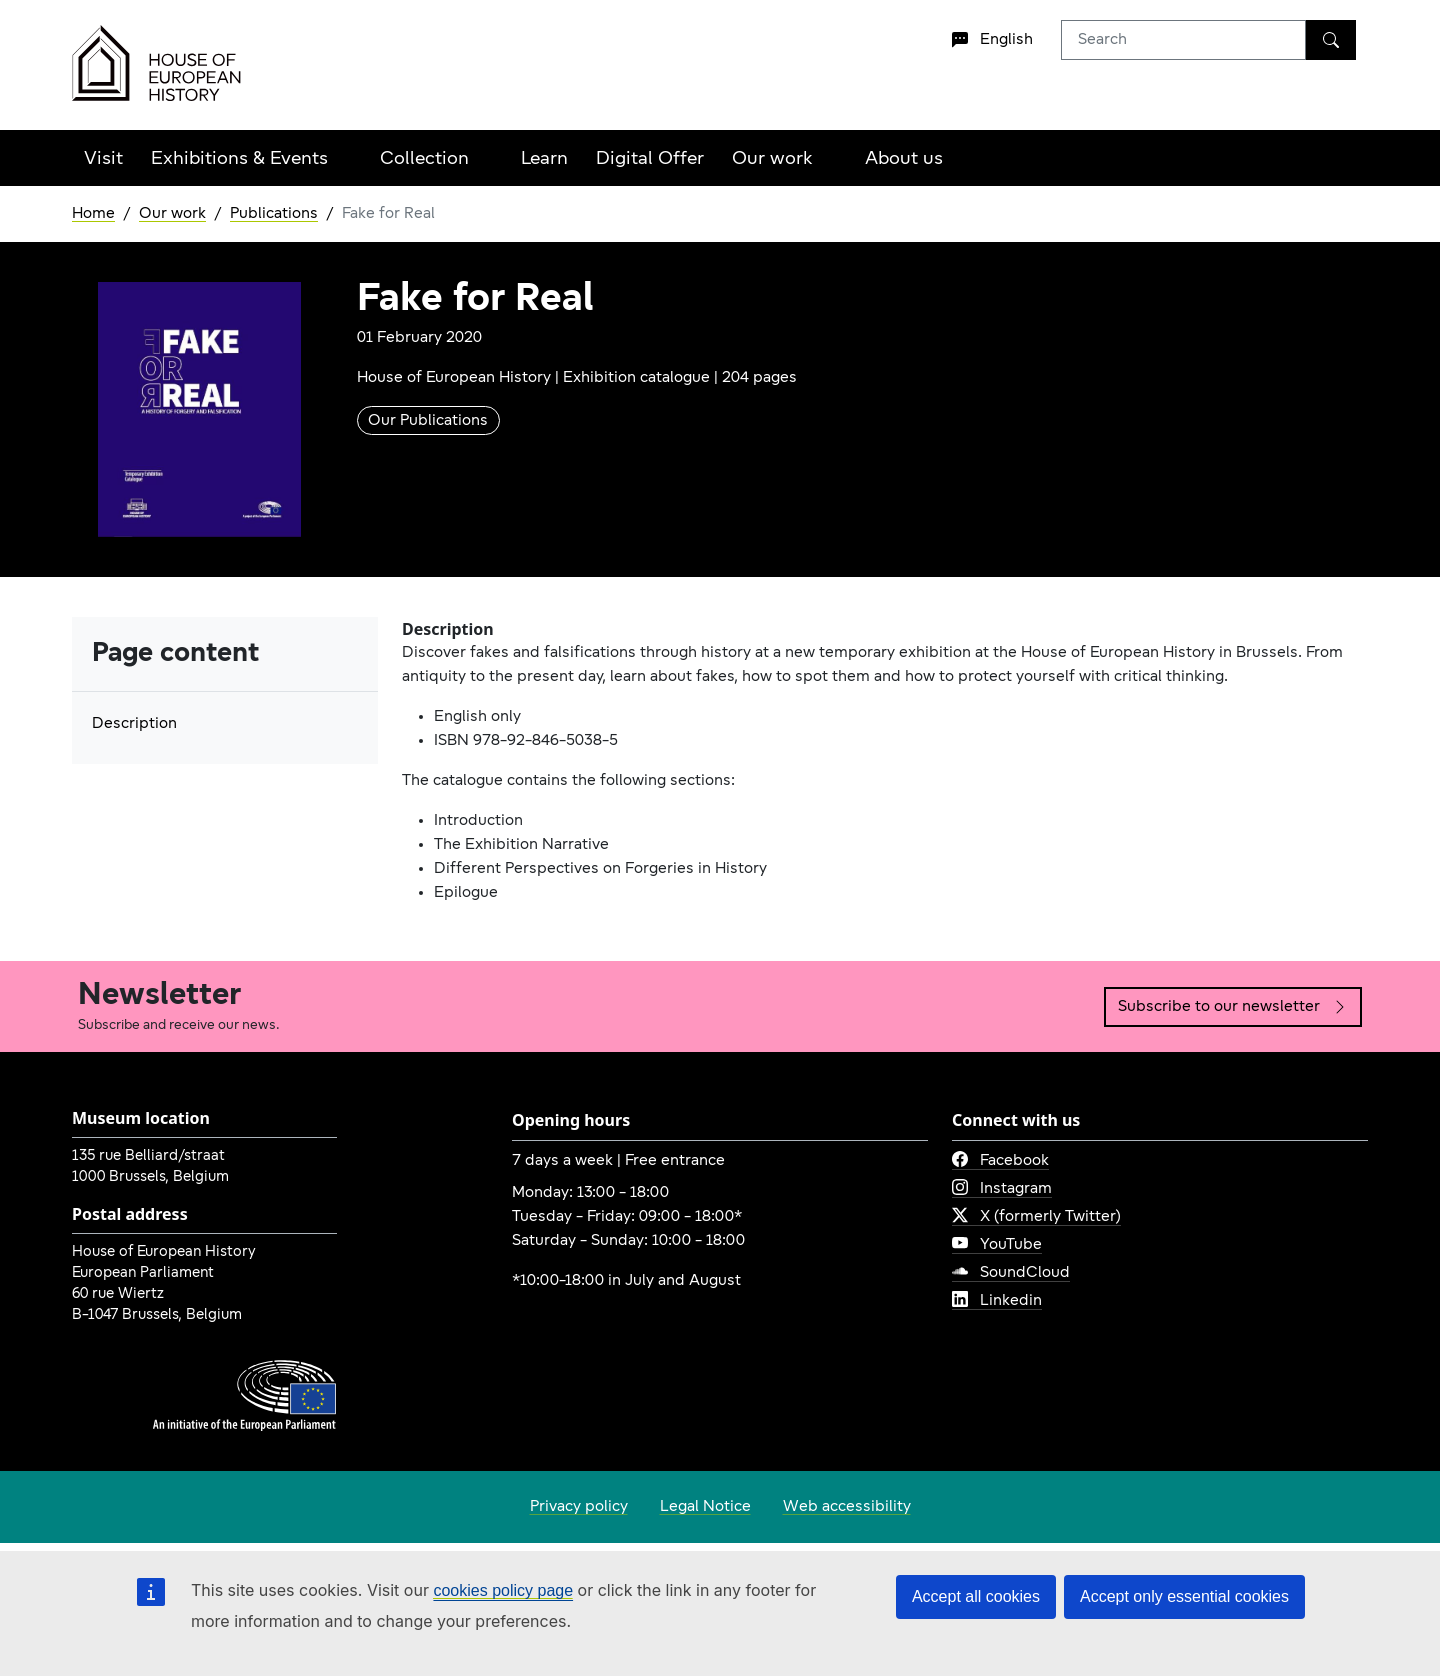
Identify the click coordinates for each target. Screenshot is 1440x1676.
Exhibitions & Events (239, 159)
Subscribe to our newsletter (1233, 1007)
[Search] (1331, 40)
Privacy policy (579, 1507)
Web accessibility (847, 1507)
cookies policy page (503, 1590)
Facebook (1000, 1161)
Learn (544, 159)
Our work (772, 159)
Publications (274, 214)
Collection (424, 159)
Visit (103, 159)
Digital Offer (650, 159)
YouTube (997, 1245)
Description (134, 724)
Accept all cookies (976, 1596)
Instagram (1002, 1189)
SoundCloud (1011, 1273)
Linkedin (997, 1301)
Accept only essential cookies (1184, 1596)
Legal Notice (705, 1507)
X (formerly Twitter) (1036, 1217)
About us (904, 159)
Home (93, 214)
